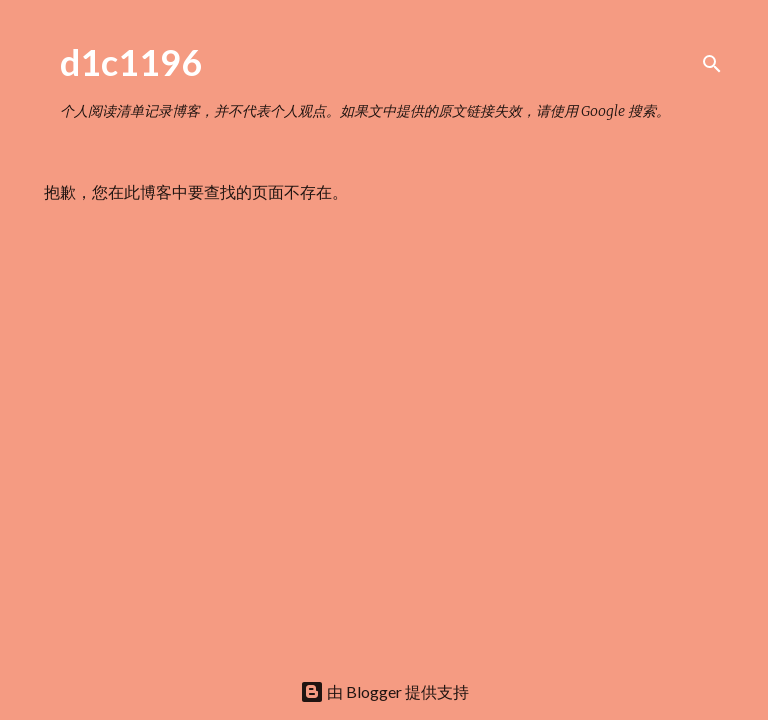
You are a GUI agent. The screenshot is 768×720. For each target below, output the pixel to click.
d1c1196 (131, 62)
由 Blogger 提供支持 (384, 691)
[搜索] (712, 64)
